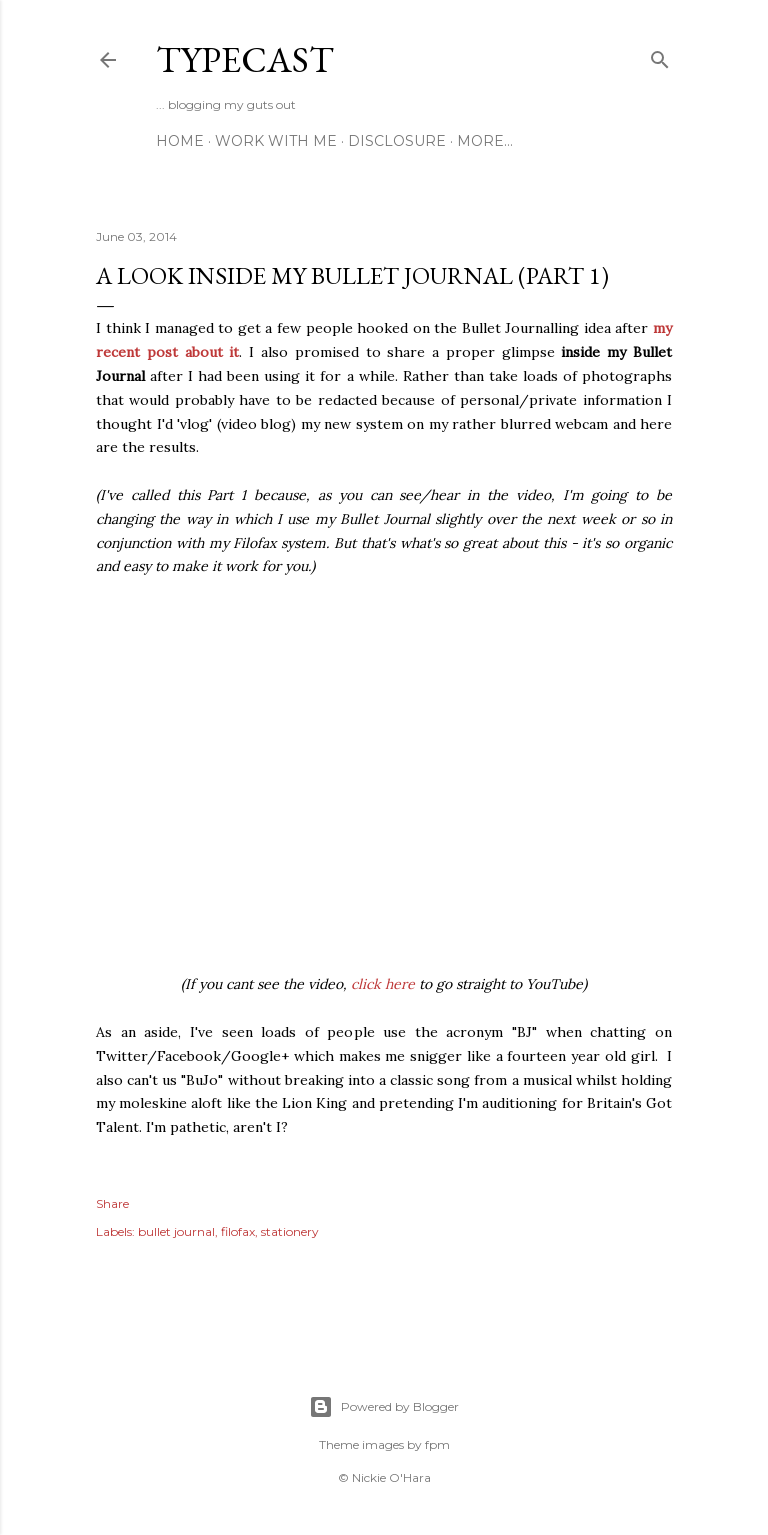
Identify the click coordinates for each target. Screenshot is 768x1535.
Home (180, 141)
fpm (437, 1444)
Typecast (245, 59)
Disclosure (397, 141)
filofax (238, 1231)
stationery (290, 1231)
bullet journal (176, 1231)
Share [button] (112, 1203)
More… (485, 141)
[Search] (660, 55)
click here (383, 984)
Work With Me (276, 141)
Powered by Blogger (384, 1407)
